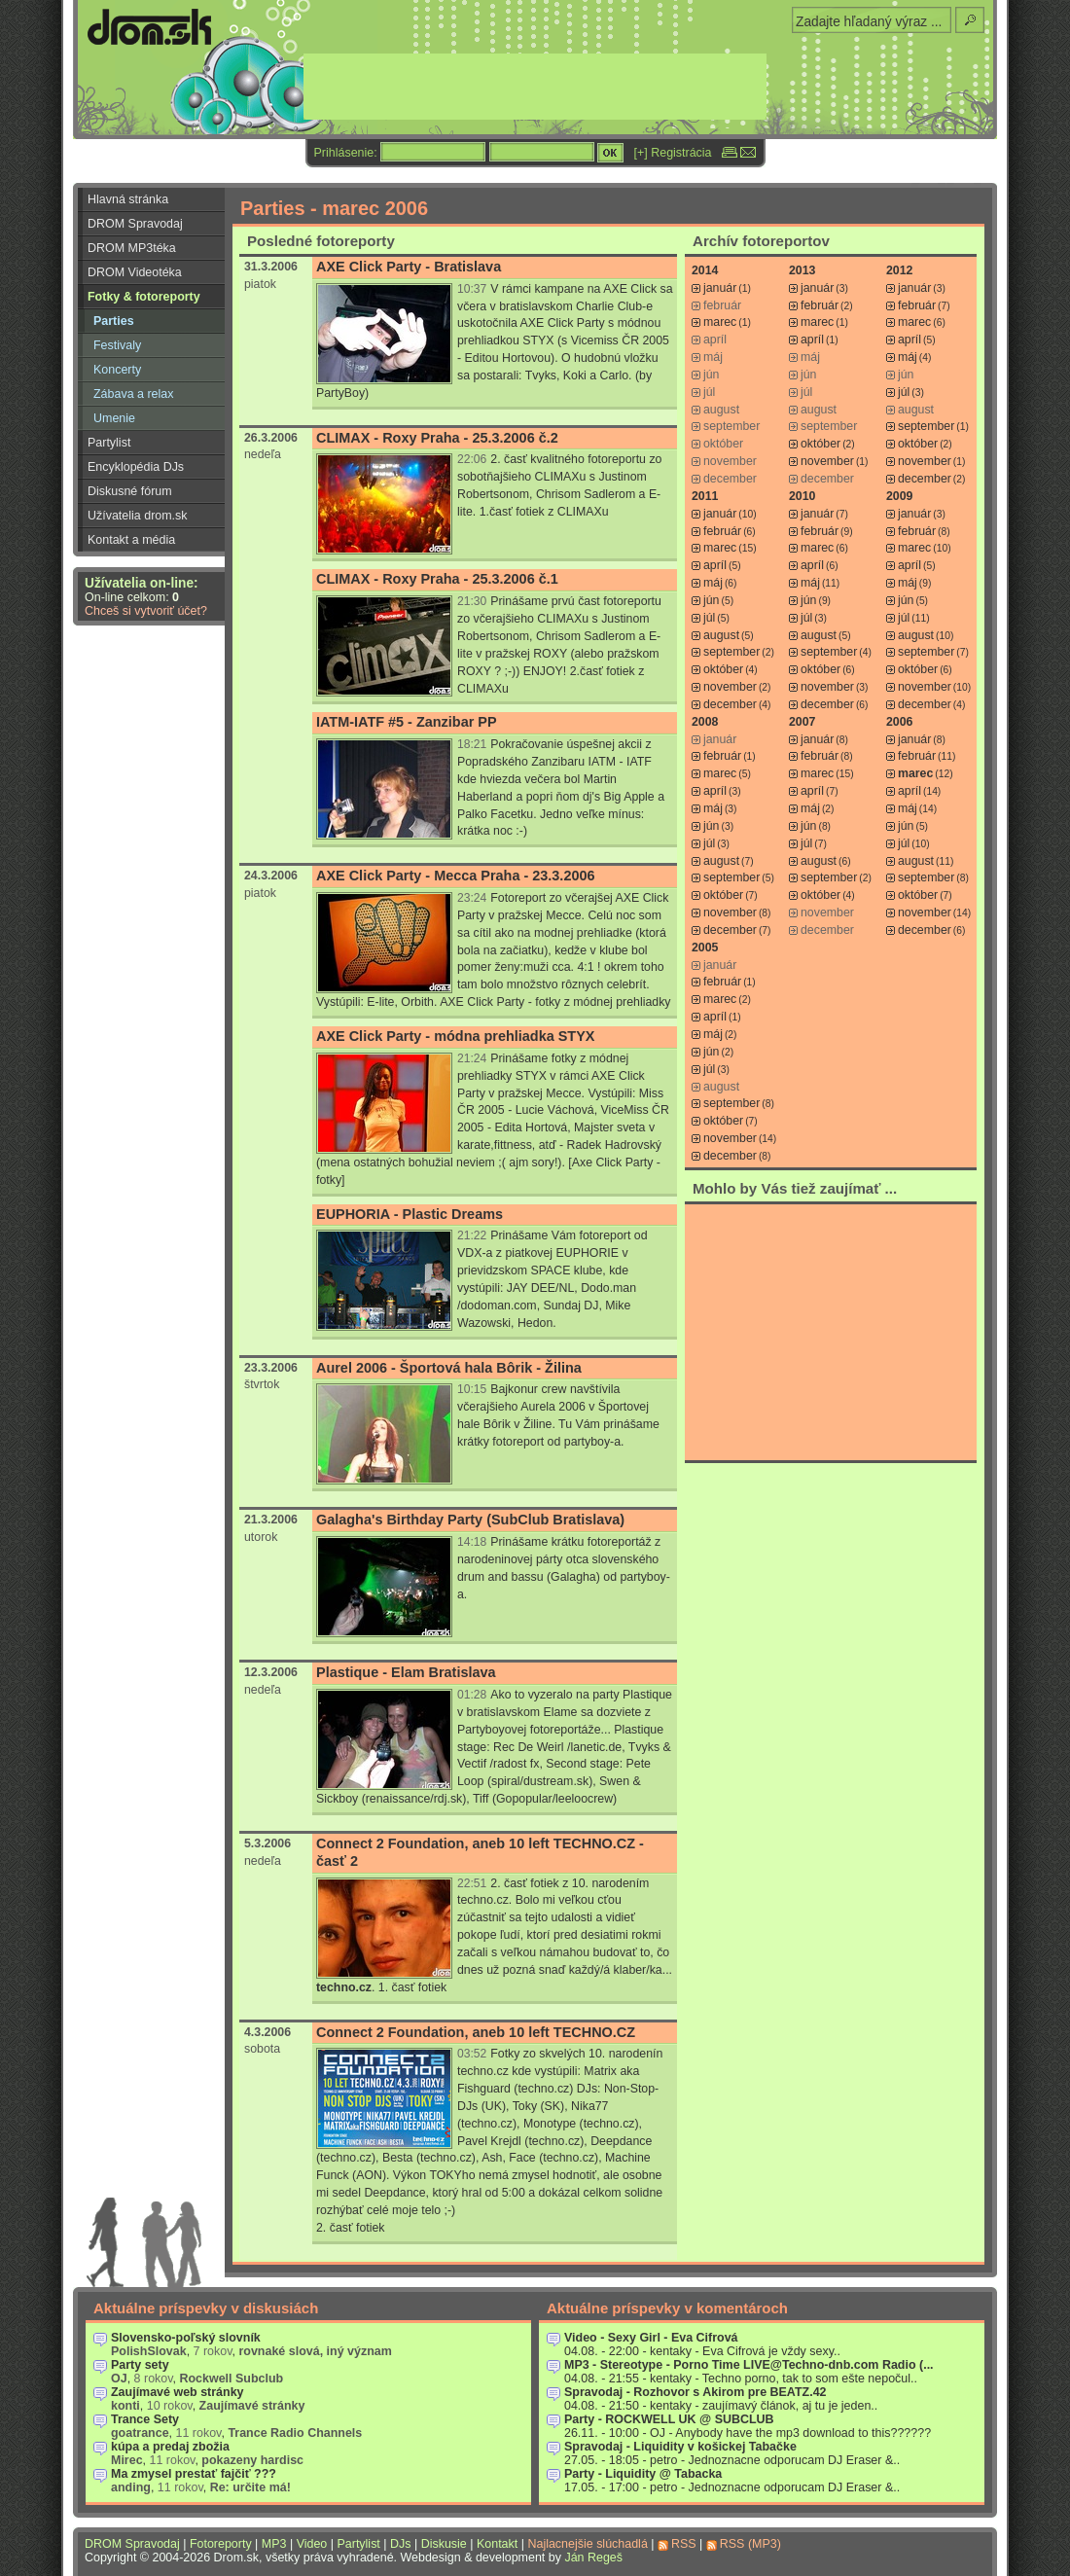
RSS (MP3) (750, 2544)
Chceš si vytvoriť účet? (146, 611)
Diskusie (444, 2544)
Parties (113, 321)
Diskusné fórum (130, 491)
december (924, 478)
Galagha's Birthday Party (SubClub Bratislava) (470, 1519)
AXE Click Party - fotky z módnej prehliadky (555, 1002)
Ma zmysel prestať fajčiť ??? (193, 2474)
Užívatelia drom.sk (138, 515)
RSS (683, 2544)
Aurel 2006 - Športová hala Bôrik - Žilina (449, 1368)
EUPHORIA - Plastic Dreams (409, 1214)
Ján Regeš (593, 2557)
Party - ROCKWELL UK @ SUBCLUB (669, 2419)
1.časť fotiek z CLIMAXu (544, 512)
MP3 (274, 2544)
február (819, 305)
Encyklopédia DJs (136, 467)
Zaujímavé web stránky (177, 2392)
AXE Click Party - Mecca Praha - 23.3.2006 (455, 875)
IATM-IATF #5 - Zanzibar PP (406, 722)
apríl (812, 339)
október (820, 443)
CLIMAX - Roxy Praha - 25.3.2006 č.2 (437, 438)
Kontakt (497, 2544)
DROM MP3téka (132, 248)
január (719, 288)
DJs (400, 2544)
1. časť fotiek (412, 1987)
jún (711, 600)
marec (719, 322)
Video (312, 2544)
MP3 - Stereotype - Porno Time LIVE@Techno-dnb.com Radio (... (749, 2365)
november (827, 461)
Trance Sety (145, 2419)
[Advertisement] (830, 1331)
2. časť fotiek (350, 2228)
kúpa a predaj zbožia (170, 2446)
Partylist (109, 442)
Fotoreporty (221, 2544)
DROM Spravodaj (135, 224)
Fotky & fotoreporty (144, 297)
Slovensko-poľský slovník (186, 2337)
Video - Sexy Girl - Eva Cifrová (651, 2337)
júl (904, 392)
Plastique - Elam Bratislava (406, 1672)
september (926, 426)
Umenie (114, 418)
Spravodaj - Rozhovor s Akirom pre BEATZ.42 (695, 2392)
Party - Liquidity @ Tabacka (643, 2474)
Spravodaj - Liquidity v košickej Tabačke (680, 2446)
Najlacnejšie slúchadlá (587, 2544)
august (721, 635)
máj (907, 357)
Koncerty (117, 369)
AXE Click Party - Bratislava (408, 266)
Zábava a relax (133, 394)
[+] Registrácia (673, 153)
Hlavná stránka (128, 199)
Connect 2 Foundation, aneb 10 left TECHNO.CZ (475, 2032)
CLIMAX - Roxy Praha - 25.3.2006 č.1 (437, 579)
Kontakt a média (131, 540)
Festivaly (117, 345)
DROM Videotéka (135, 272)
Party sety (140, 2365)
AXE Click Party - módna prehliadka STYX (455, 1036)
